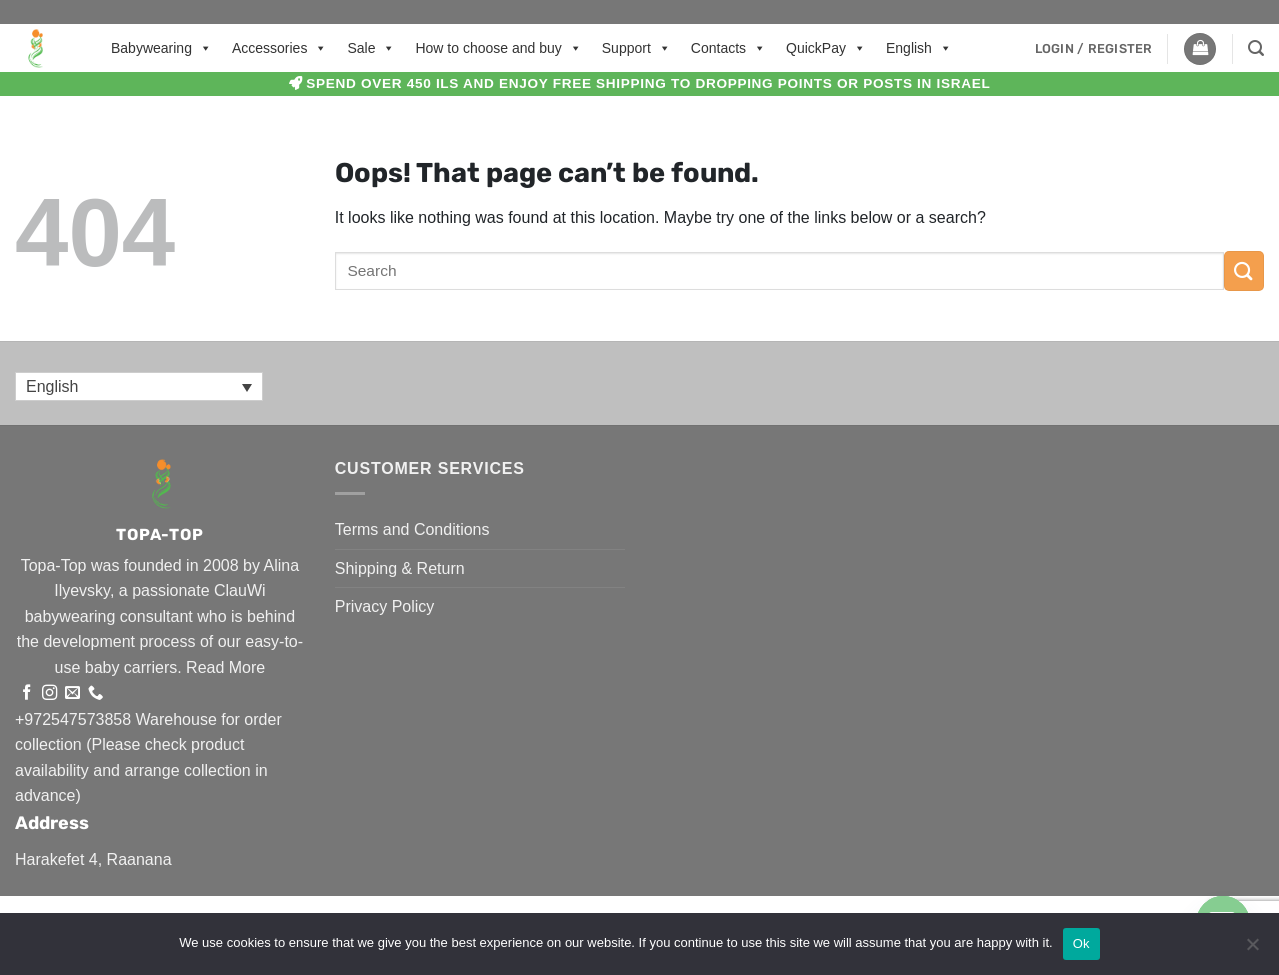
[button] (1094, 49)
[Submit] (1244, 270)
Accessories (279, 48)
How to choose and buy (498, 48)
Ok (1081, 943)
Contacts (728, 48)
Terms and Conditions (412, 529)
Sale (371, 48)
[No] (1252, 950)
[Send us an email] (72, 693)
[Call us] (95, 693)
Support (636, 48)
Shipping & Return (400, 568)
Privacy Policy (385, 606)
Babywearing (161, 48)
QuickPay (826, 48)
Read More (225, 667)
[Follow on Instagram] (49, 693)
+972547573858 (73, 719)
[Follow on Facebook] (26, 693)
